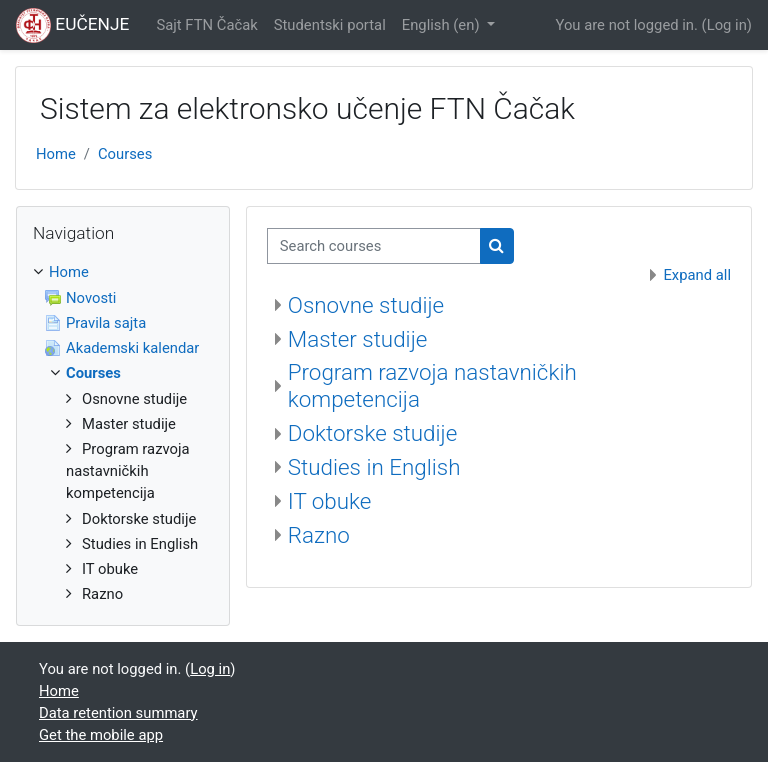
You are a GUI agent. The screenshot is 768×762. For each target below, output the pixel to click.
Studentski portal (330, 25)
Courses (125, 154)
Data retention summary (118, 713)
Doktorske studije (373, 433)
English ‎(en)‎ (442, 25)
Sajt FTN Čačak (206, 25)
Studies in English (374, 467)
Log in (727, 25)
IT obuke (330, 501)
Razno (319, 535)
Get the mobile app (101, 735)
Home (56, 154)
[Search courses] (374, 246)
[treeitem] (123, 433)
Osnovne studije (366, 305)
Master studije (358, 339)
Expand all (697, 275)
